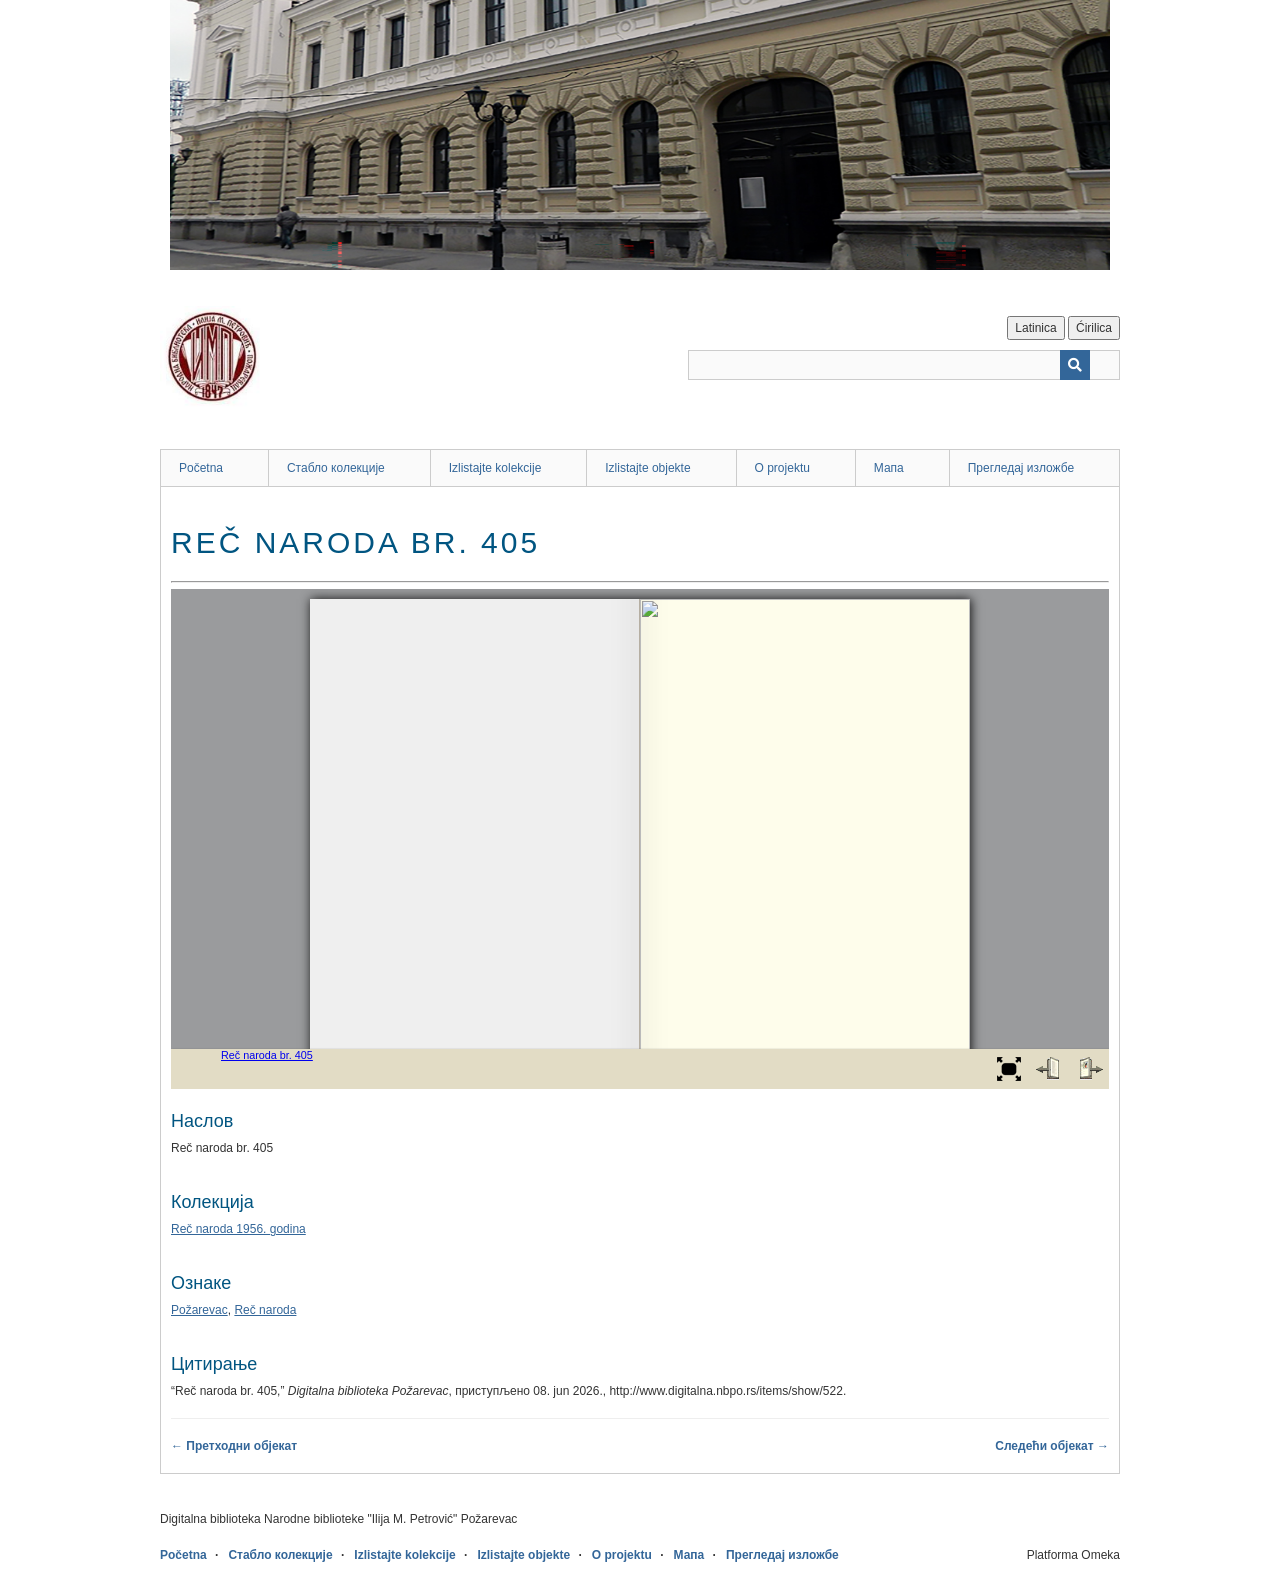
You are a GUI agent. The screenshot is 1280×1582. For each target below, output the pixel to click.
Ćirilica (1094, 328)
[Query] (904, 365)
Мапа (889, 468)
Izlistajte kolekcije (495, 468)
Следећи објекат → (1052, 1446)
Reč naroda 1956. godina (238, 1229)
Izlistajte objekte (647, 468)
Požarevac (199, 1310)
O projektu (782, 468)
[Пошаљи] (1075, 365)
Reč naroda (265, 1310)
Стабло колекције (336, 468)
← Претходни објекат (234, 1446)
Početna (201, 468)
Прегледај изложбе (1021, 468)
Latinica (1035, 328)
